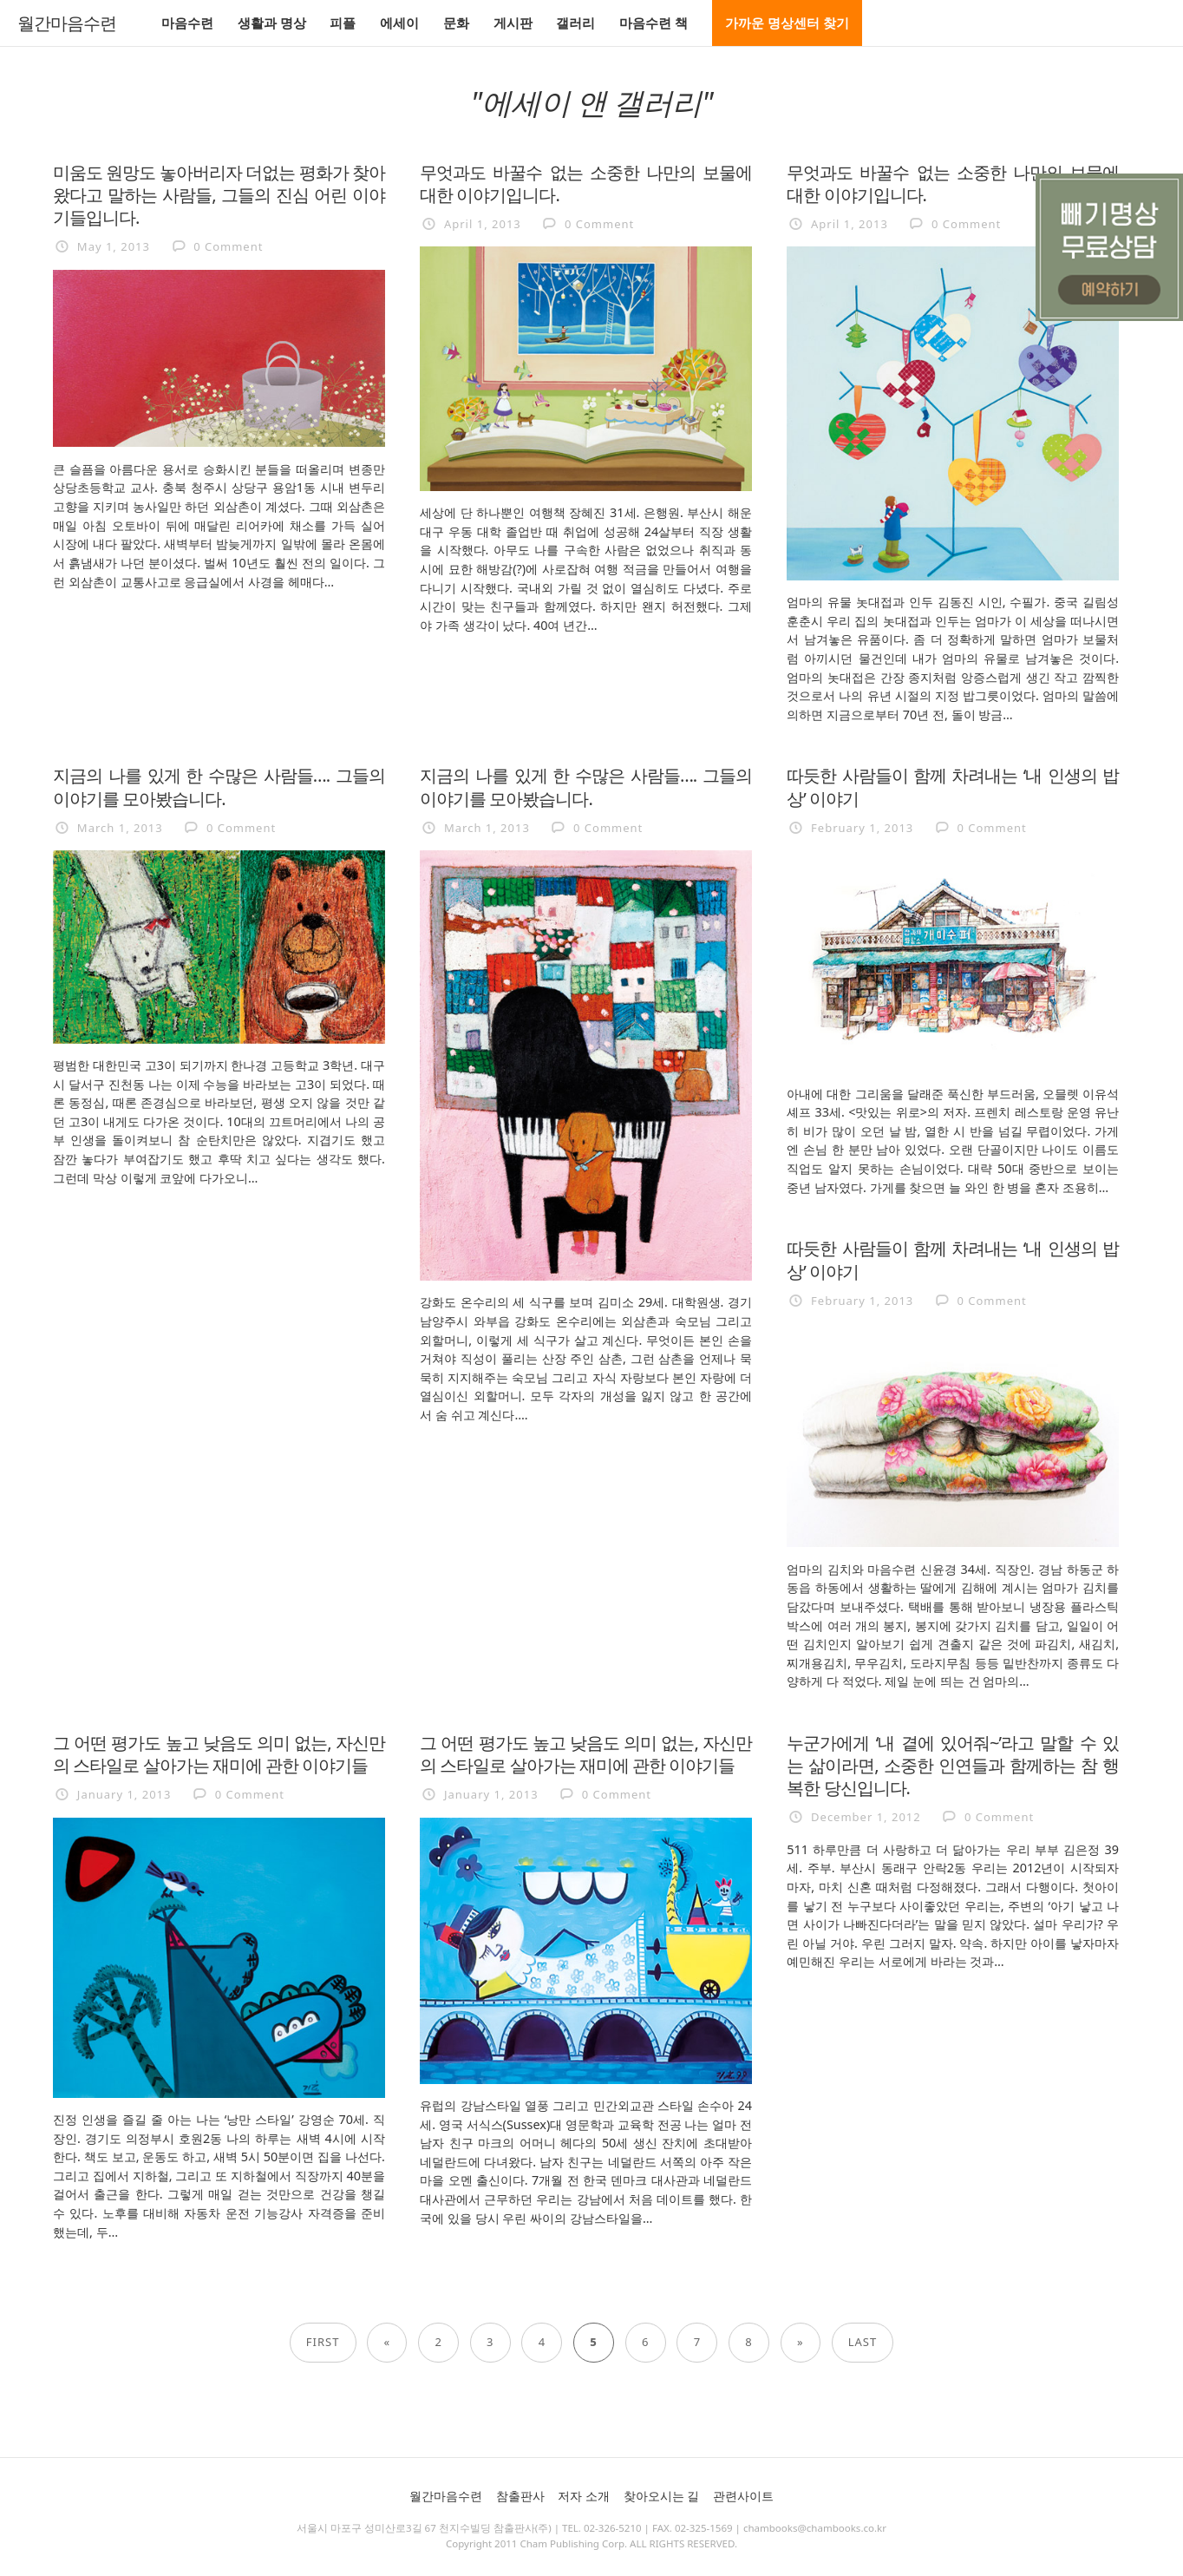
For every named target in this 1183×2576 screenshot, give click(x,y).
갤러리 (575, 22)
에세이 (399, 22)
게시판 (513, 22)
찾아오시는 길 (662, 2496)
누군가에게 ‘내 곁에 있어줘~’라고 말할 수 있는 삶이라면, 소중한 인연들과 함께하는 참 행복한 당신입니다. (953, 1764)
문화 (456, 22)
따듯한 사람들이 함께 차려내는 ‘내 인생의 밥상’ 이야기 (953, 786)
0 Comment (228, 246)
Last (862, 2342)
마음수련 (187, 22)
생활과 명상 (272, 22)
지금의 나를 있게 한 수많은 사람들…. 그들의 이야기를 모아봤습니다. (219, 786)
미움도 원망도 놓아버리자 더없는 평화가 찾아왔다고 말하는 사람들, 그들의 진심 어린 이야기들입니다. (219, 194)
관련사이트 (743, 2496)
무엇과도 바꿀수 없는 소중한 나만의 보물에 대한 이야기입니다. (586, 183)
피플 (343, 22)
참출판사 (520, 2496)
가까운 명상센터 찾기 (787, 22)
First (323, 2342)
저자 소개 (584, 2496)
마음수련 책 (653, 22)
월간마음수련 (66, 23)
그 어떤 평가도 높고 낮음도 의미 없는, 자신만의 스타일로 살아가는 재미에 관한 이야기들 (219, 1753)
